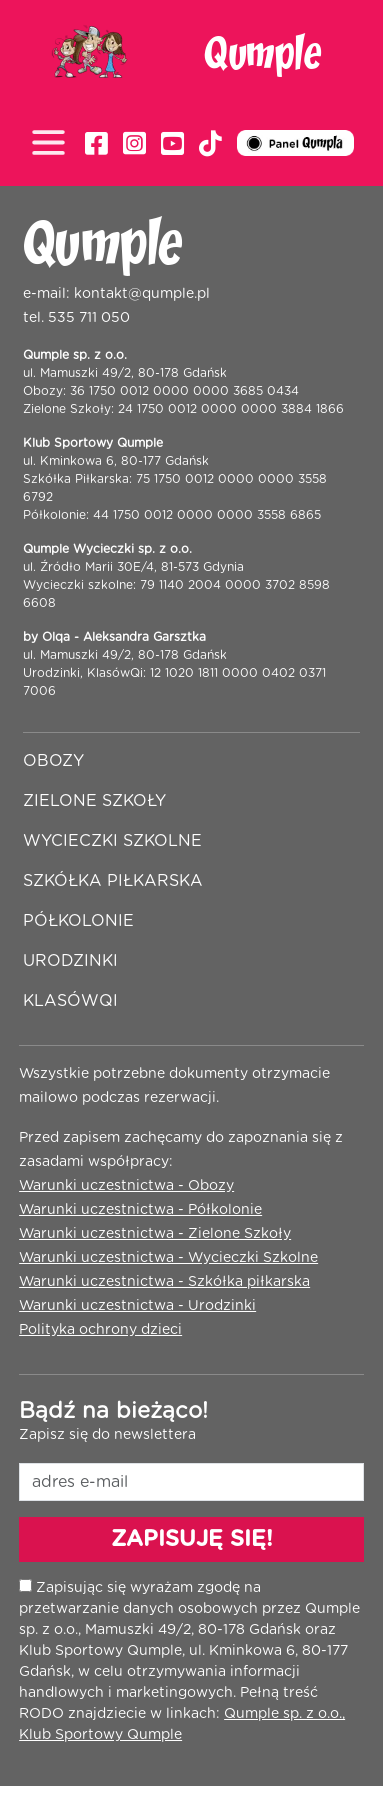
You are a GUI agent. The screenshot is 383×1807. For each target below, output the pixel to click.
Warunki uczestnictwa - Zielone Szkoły (155, 1234)
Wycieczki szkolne (112, 841)
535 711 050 (89, 318)
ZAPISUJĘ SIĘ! (192, 1539)
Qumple (263, 55)
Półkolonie (78, 921)
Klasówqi (70, 1001)
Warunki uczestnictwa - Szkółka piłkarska (164, 1282)
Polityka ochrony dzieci (100, 1330)
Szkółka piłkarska (113, 881)
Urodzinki (70, 961)
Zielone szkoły (94, 801)
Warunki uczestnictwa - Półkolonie (140, 1210)
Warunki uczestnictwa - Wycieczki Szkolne (168, 1258)
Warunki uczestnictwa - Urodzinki (137, 1306)
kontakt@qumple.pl (142, 294)
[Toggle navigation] (53, 144)
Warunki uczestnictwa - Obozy (126, 1186)
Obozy (53, 761)
